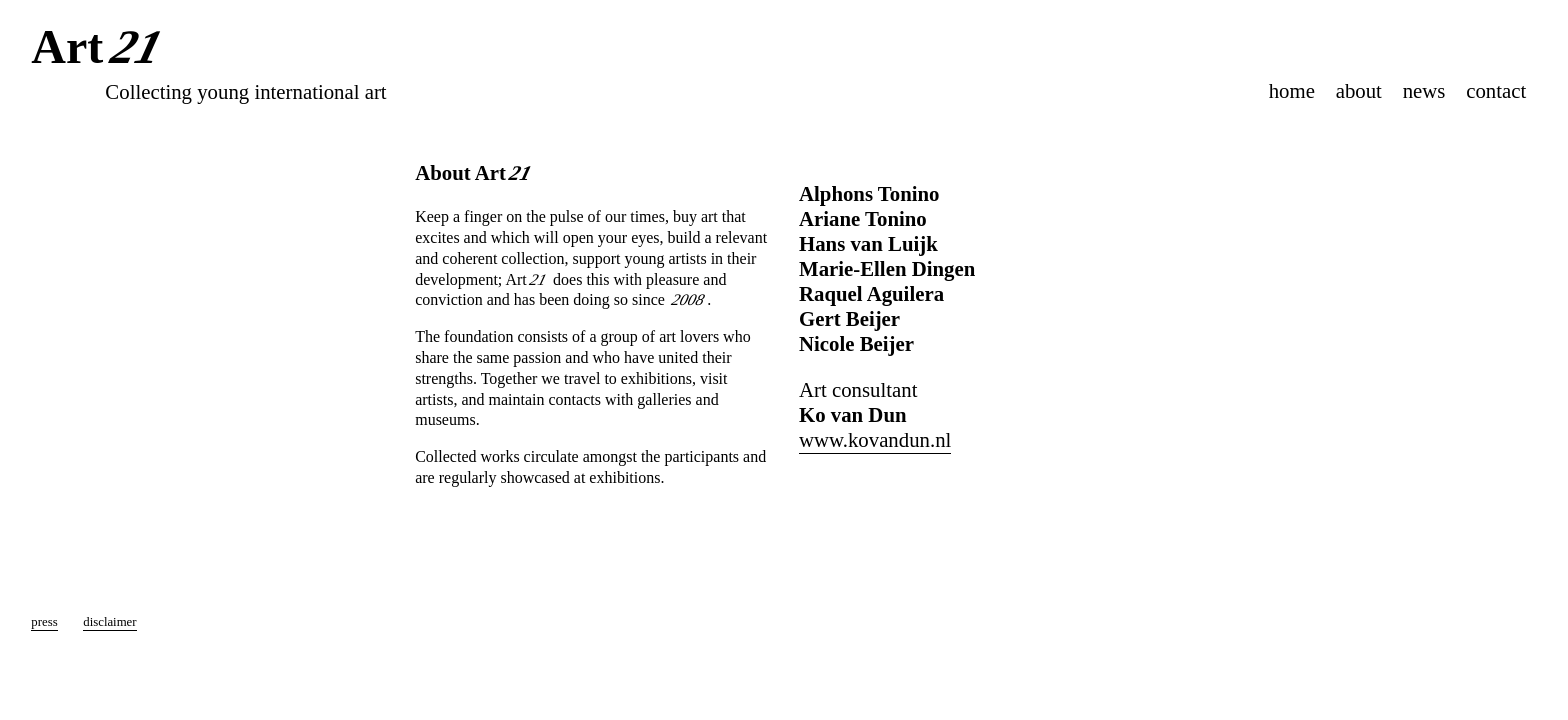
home (1292, 90)
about (1359, 90)
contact (1496, 90)
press (44, 622)
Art (100, 49)
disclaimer (109, 622)
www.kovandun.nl (875, 439)
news (1424, 90)
